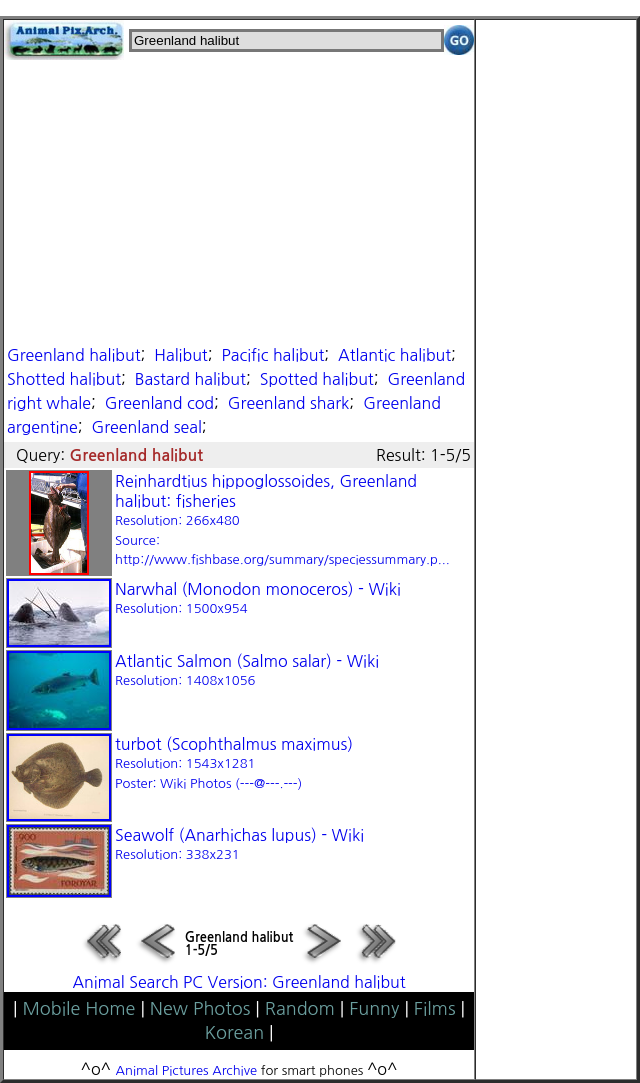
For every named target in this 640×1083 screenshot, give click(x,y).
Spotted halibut (317, 379)
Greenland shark (289, 403)
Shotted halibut (64, 379)
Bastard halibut (190, 379)
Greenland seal (147, 427)
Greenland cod (159, 403)
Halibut (180, 355)
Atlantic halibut (394, 355)
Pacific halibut (272, 355)
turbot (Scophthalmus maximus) (234, 763)
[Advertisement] (239, 200)
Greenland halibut (74, 355)
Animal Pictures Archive (187, 1070)
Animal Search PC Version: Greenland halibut (238, 982)
